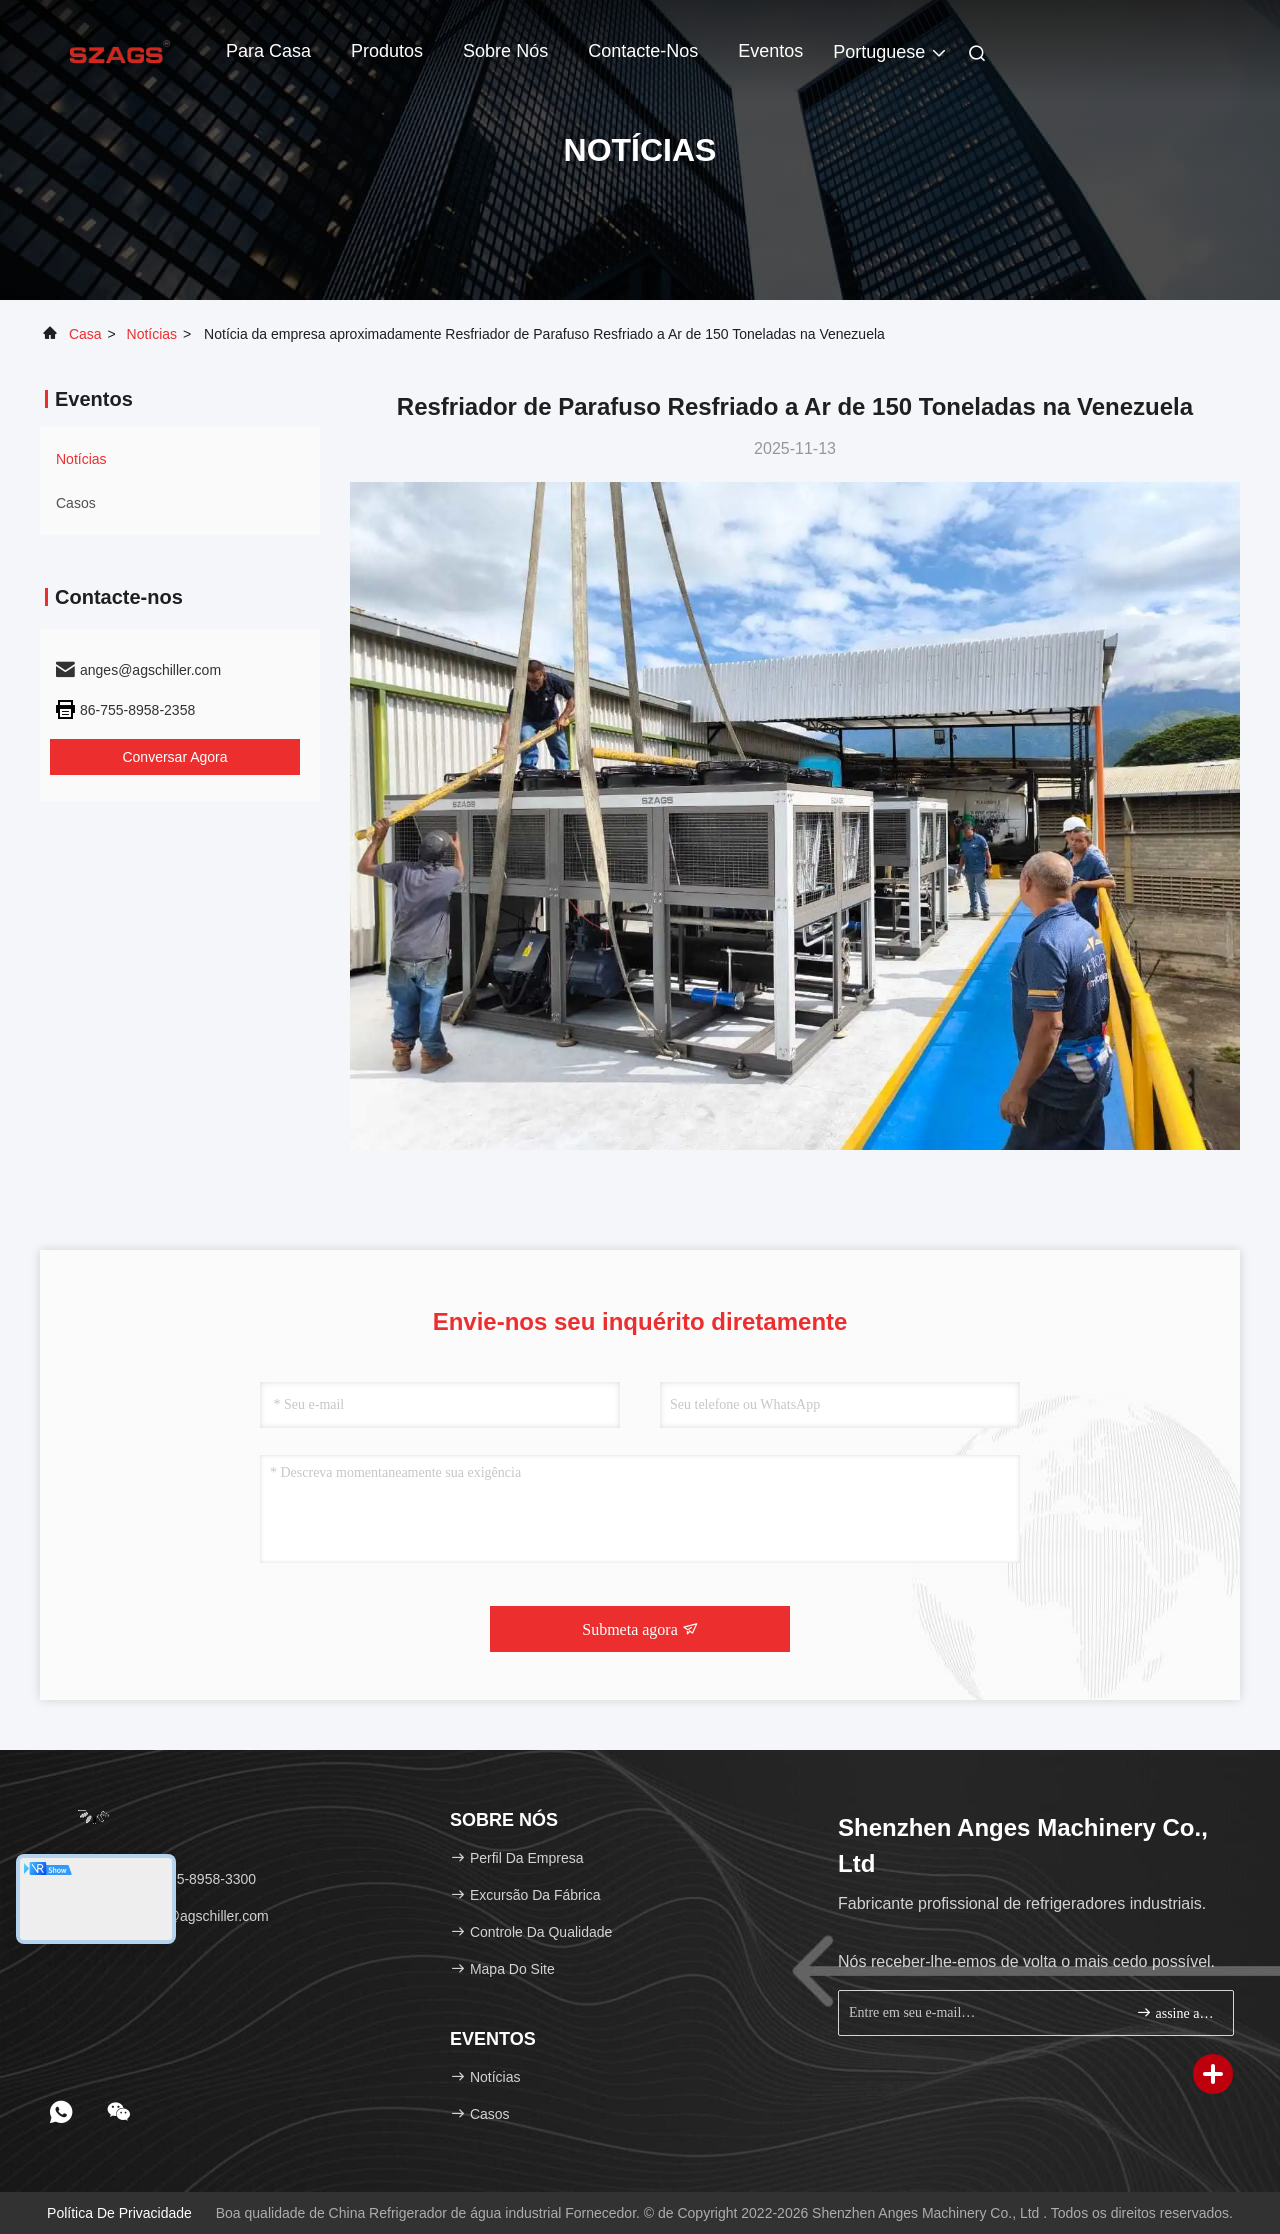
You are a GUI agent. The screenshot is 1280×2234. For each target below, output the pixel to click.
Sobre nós (505, 51)
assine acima (1176, 2012)
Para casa (268, 51)
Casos (76, 503)
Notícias (152, 334)
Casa (85, 334)
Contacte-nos (643, 51)
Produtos (387, 51)
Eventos (770, 51)
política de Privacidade (119, 2213)
